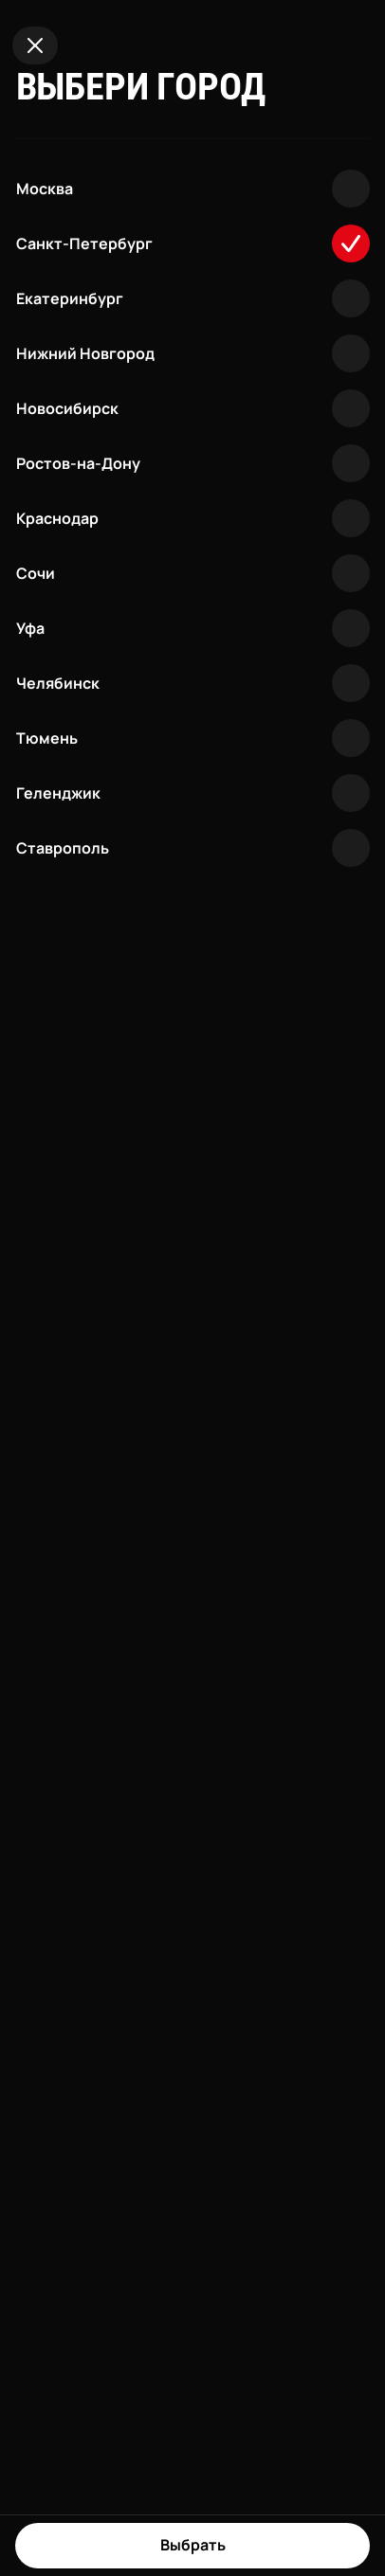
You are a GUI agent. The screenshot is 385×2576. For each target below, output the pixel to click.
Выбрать (193, 2544)
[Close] (35, 45)
